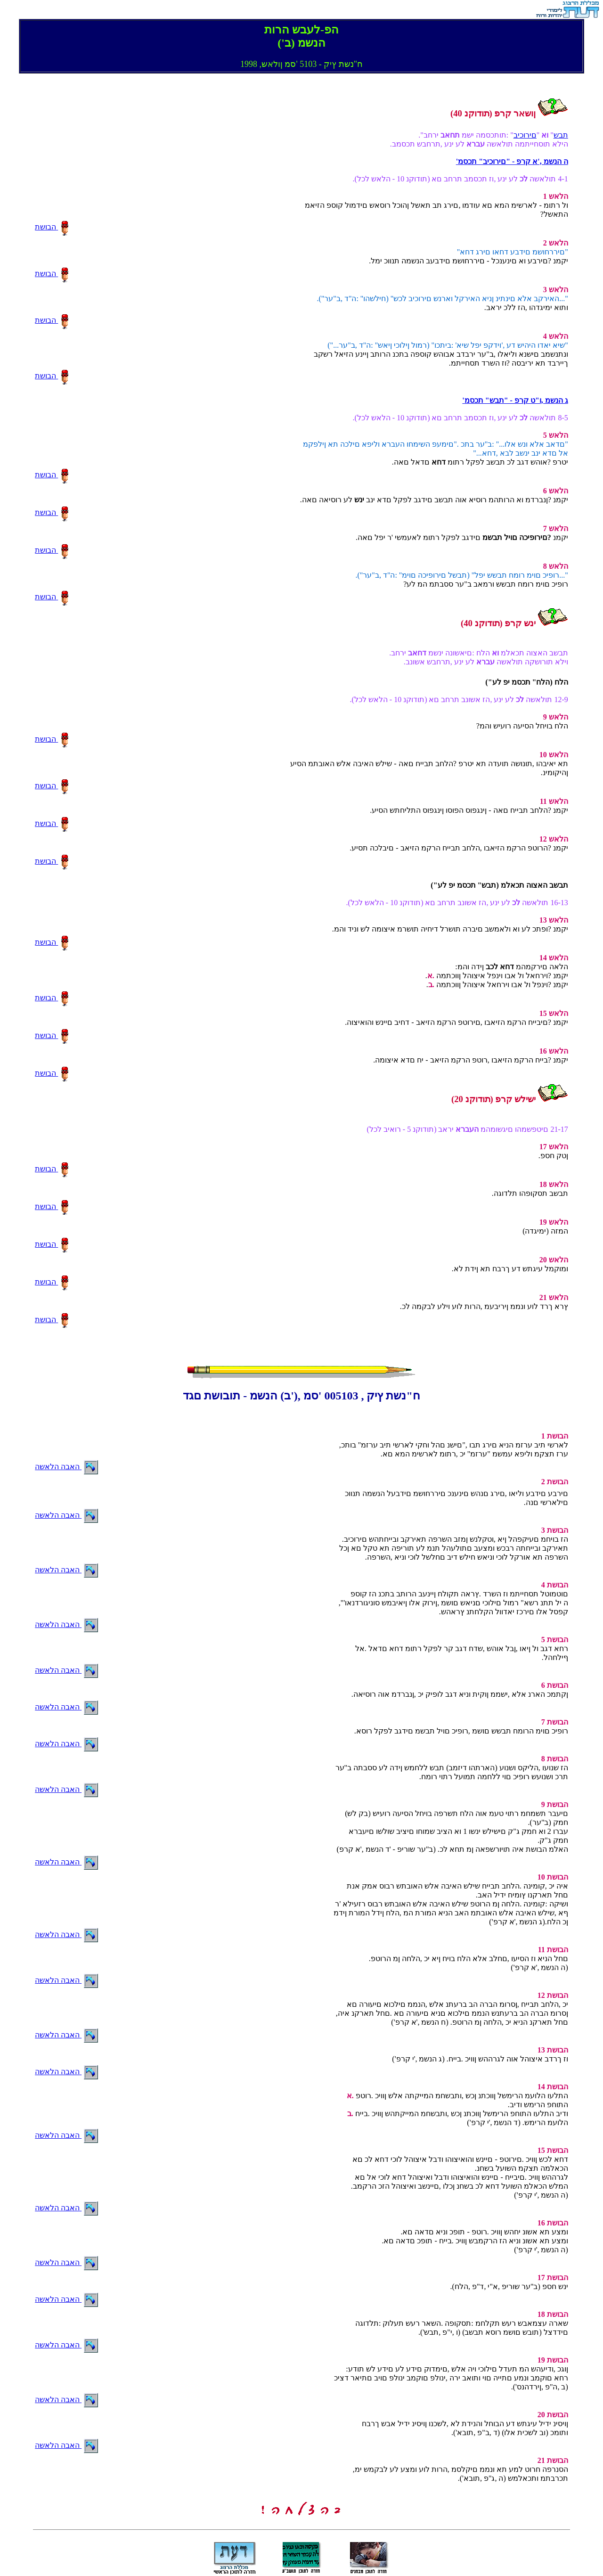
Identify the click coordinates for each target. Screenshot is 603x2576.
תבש (561, 135)
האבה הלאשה (66, 1467)
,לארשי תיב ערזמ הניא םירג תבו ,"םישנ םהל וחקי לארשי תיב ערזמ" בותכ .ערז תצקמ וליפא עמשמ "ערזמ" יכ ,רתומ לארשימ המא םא (453, 1445)
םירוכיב (525, 135)
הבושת (52, 227)
